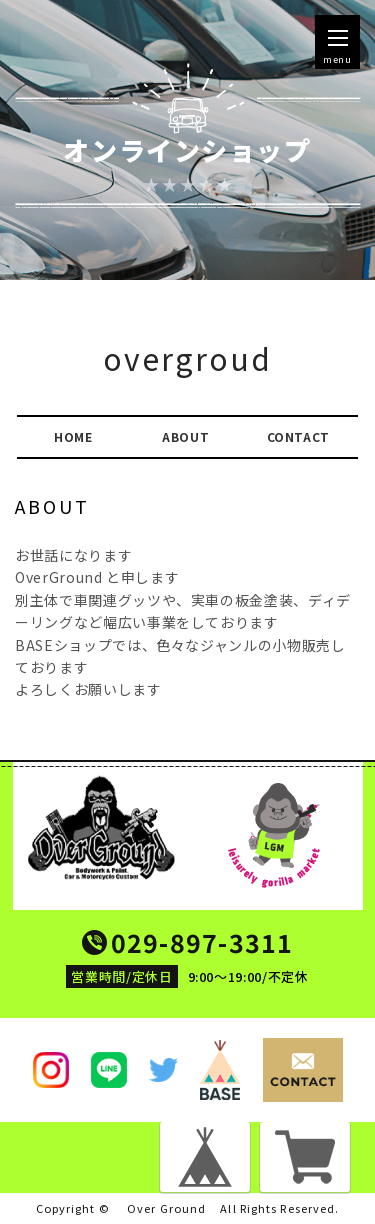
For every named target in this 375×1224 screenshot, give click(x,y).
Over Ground (166, 1208)
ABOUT (185, 436)
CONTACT (299, 436)
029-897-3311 (202, 942)
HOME (73, 436)
